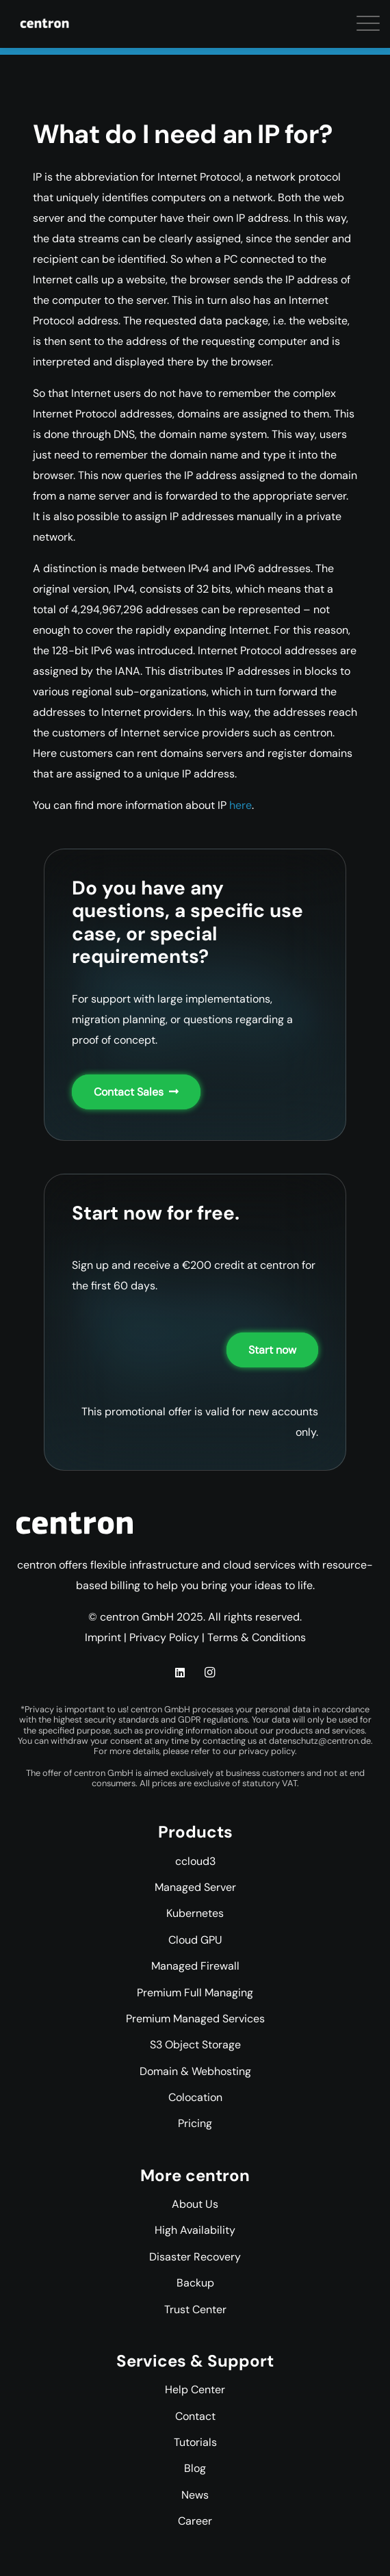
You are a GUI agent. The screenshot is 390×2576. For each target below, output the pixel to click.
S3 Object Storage (195, 2044)
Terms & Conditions (256, 1637)
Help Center (195, 2389)
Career (195, 2521)
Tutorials (195, 2442)
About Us (195, 2204)
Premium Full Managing (195, 1992)
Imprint (103, 1637)
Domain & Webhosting (195, 2071)
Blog (195, 2468)
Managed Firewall (195, 1966)
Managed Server (195, 1887)
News (195, 2495)
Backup (195, 2283)
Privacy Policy (164, 1637)
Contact (195, 2416)
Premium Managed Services (195, 2018)
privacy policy (267, 1751)
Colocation (195, 2097)
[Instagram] (210, 1672)
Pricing (195, 2123)
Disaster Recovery (195, 2257)
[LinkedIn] (180, 1672)
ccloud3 (195, 1861)
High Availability (195, 2230)
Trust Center (195, 2309)
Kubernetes (195, 1913)
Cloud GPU (195, 1940)
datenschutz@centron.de (320, 1741)
